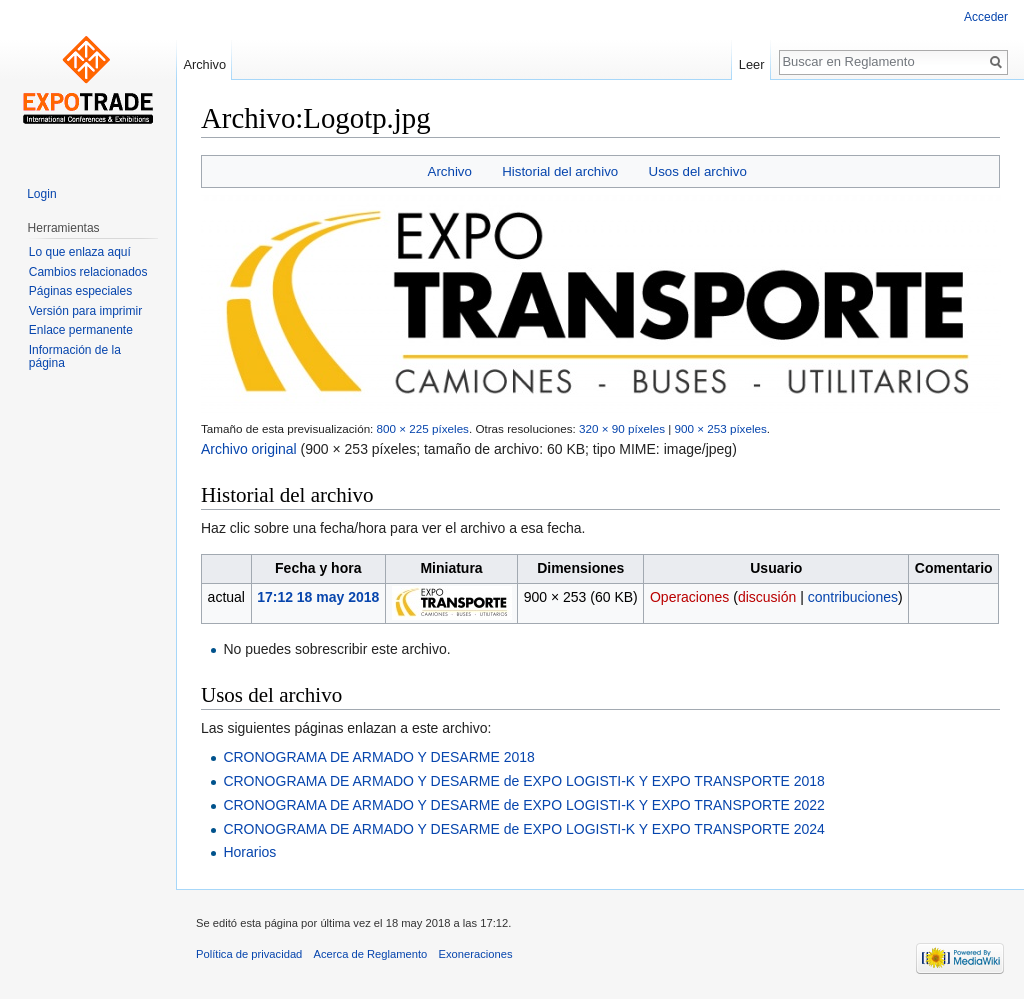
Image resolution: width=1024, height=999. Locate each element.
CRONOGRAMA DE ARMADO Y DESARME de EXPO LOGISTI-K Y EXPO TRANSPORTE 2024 (523, 829)
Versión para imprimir (85, 311)
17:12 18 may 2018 (318, 597)
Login (41, 194)
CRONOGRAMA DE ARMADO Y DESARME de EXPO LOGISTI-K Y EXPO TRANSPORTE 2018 (523, 781)
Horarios (249, 852)
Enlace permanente (81, 330)
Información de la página (75, 357)
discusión (767, 597)
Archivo (450, 171)
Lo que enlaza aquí (80, 252)
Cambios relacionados (88, 272)
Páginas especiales (80, 291)
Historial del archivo (560, 171)
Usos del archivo (698, 171)
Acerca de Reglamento (371, 954)
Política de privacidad (249, 954)
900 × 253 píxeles (720, 428)
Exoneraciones (476, 954)
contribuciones (853, 597)
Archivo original (249, 449)
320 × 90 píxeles (622, 428)
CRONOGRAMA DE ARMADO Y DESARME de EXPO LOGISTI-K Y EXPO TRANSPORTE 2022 (523, 805)
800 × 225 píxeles (423, 428)
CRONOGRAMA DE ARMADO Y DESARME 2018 (378, 757)
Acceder (986, 17)
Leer (752, 64)
